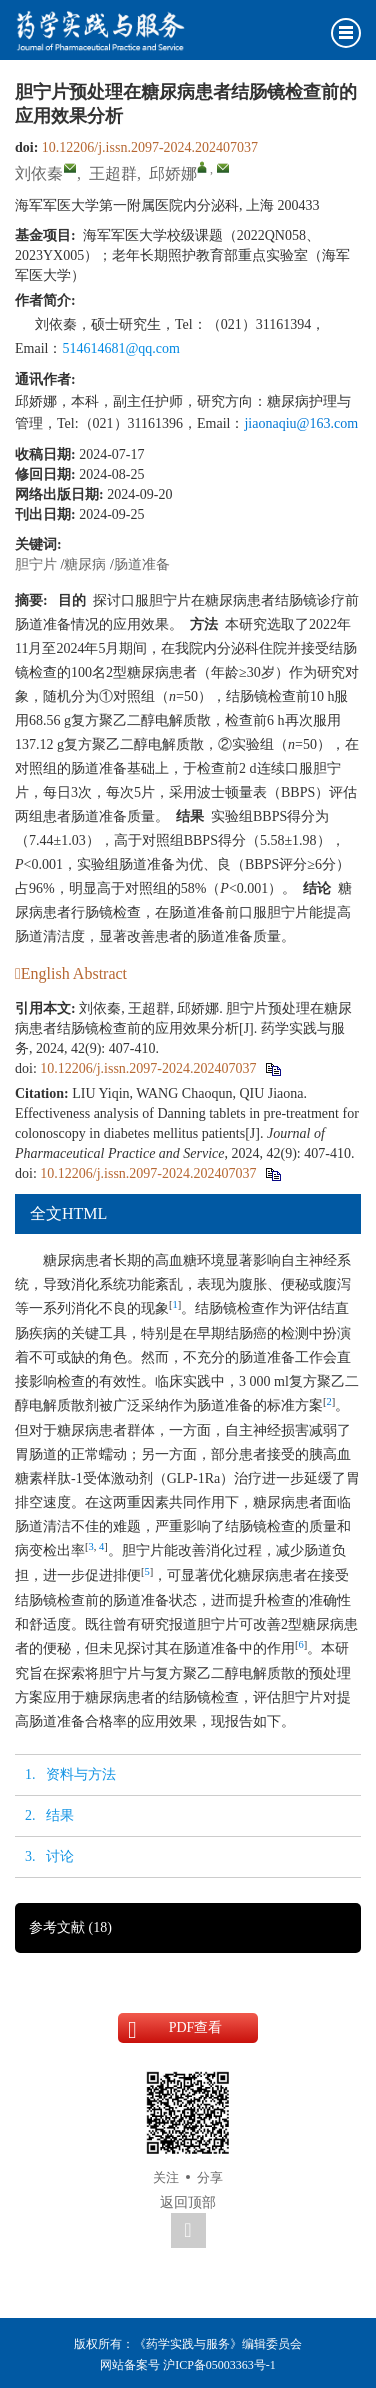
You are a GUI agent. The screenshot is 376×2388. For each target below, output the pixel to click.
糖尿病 (85, 564)
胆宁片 (36, 564)
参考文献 (70, 1927)
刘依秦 (39, 173)
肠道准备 (142, 564)
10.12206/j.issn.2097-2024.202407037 (150, 147)
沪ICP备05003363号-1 (219, 2365)
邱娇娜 (173, 173)
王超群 (113, 173)
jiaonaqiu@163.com (301, 423)
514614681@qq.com (121, 348)
